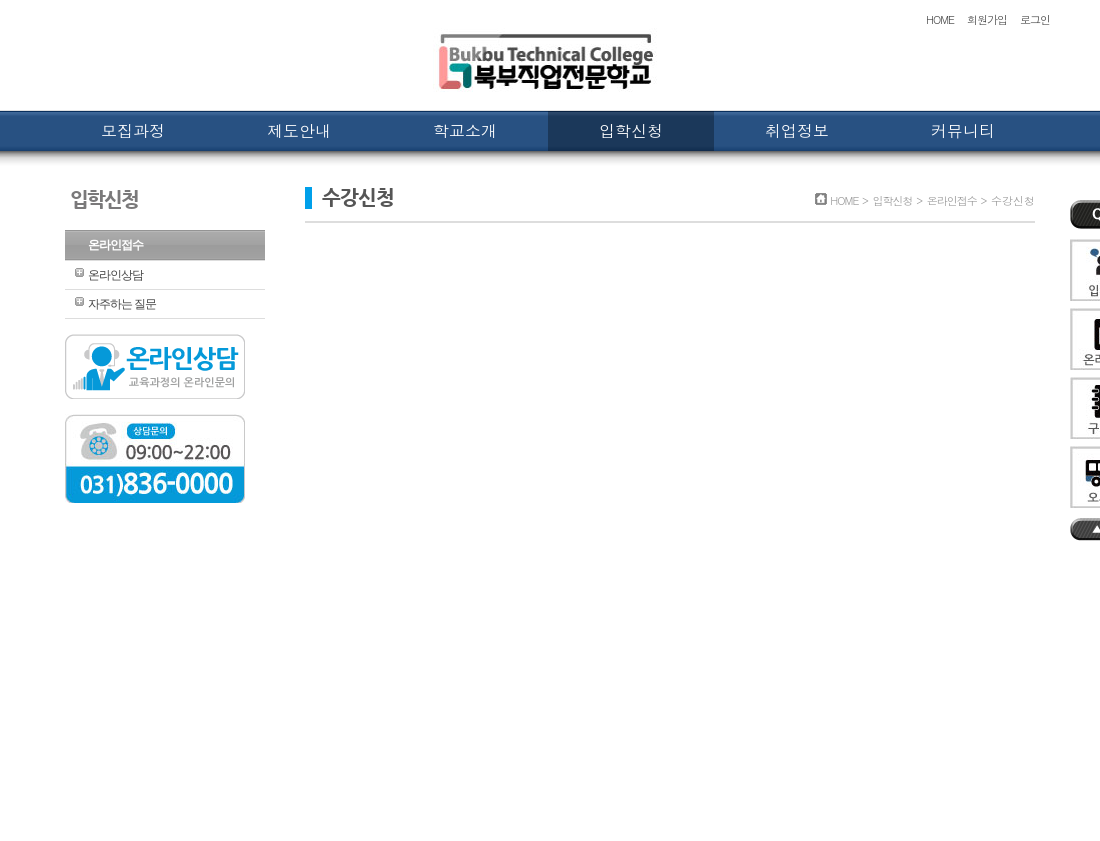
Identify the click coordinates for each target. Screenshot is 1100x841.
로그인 (1035, 19)
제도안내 (299, 130)
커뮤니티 (963, 130)
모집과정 (133, 130)
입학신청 (631, 130)
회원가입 (987, 19)
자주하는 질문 (122, 304)
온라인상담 (115, 275)
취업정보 (797, 130)
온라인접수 (115, 245)
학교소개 (465, 130)
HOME (940, 19)
